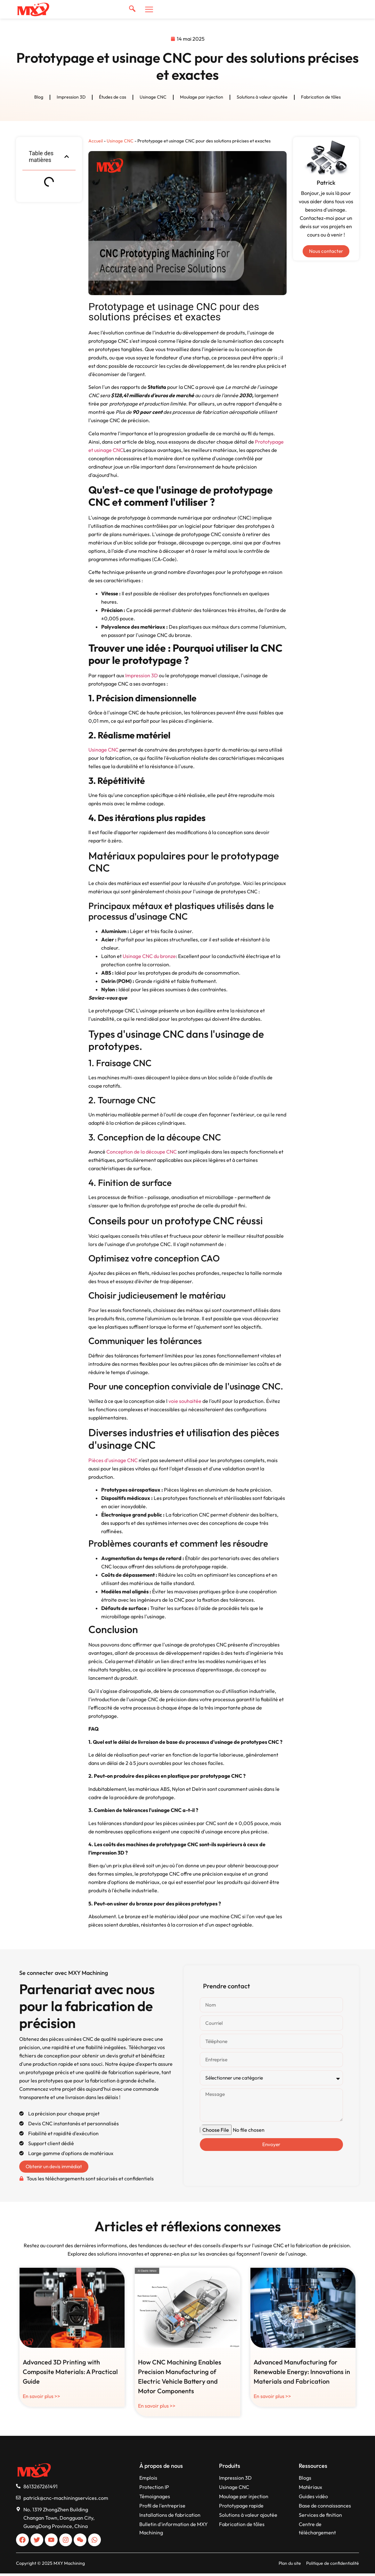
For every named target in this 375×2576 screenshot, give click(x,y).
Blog (38, 98)
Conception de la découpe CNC (141, 1152)
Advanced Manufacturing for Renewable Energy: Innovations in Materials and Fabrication (302, 2373)
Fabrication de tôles (321, 98)
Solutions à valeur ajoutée (262, 98)
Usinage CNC (153, 98)
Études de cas (112, 98)
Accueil (95, 141)
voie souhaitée (184, 1401)
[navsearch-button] (132, 9)
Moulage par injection (201, 98)
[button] (66, 157)
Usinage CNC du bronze (149, 957)
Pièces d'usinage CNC (113, 1461)
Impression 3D (71, 98)
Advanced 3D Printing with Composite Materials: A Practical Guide (70, 2373)
